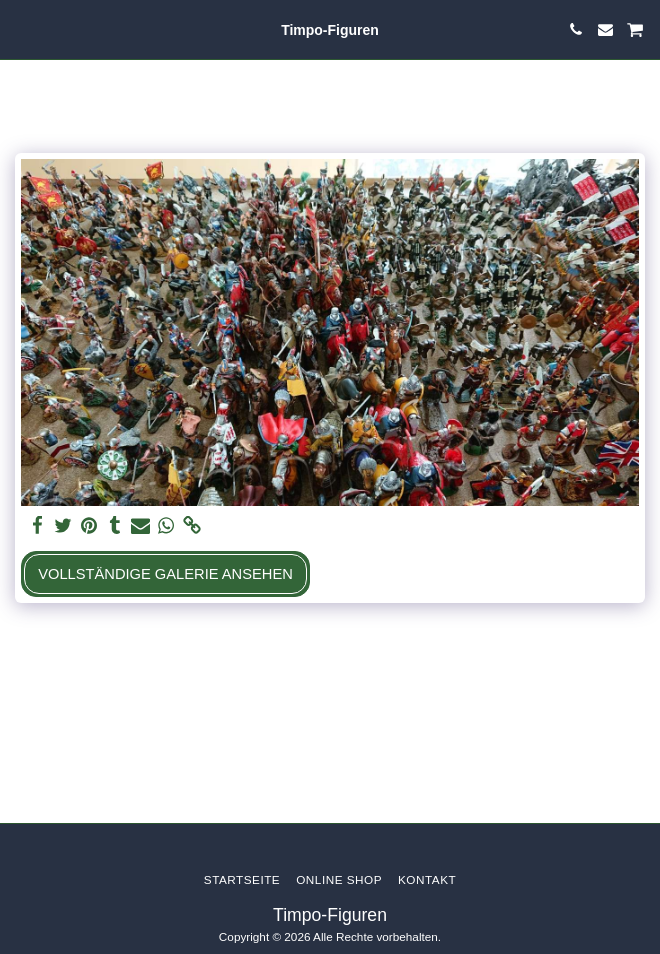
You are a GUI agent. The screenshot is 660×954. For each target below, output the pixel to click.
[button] (22, 29)
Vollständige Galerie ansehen (165, 574)
